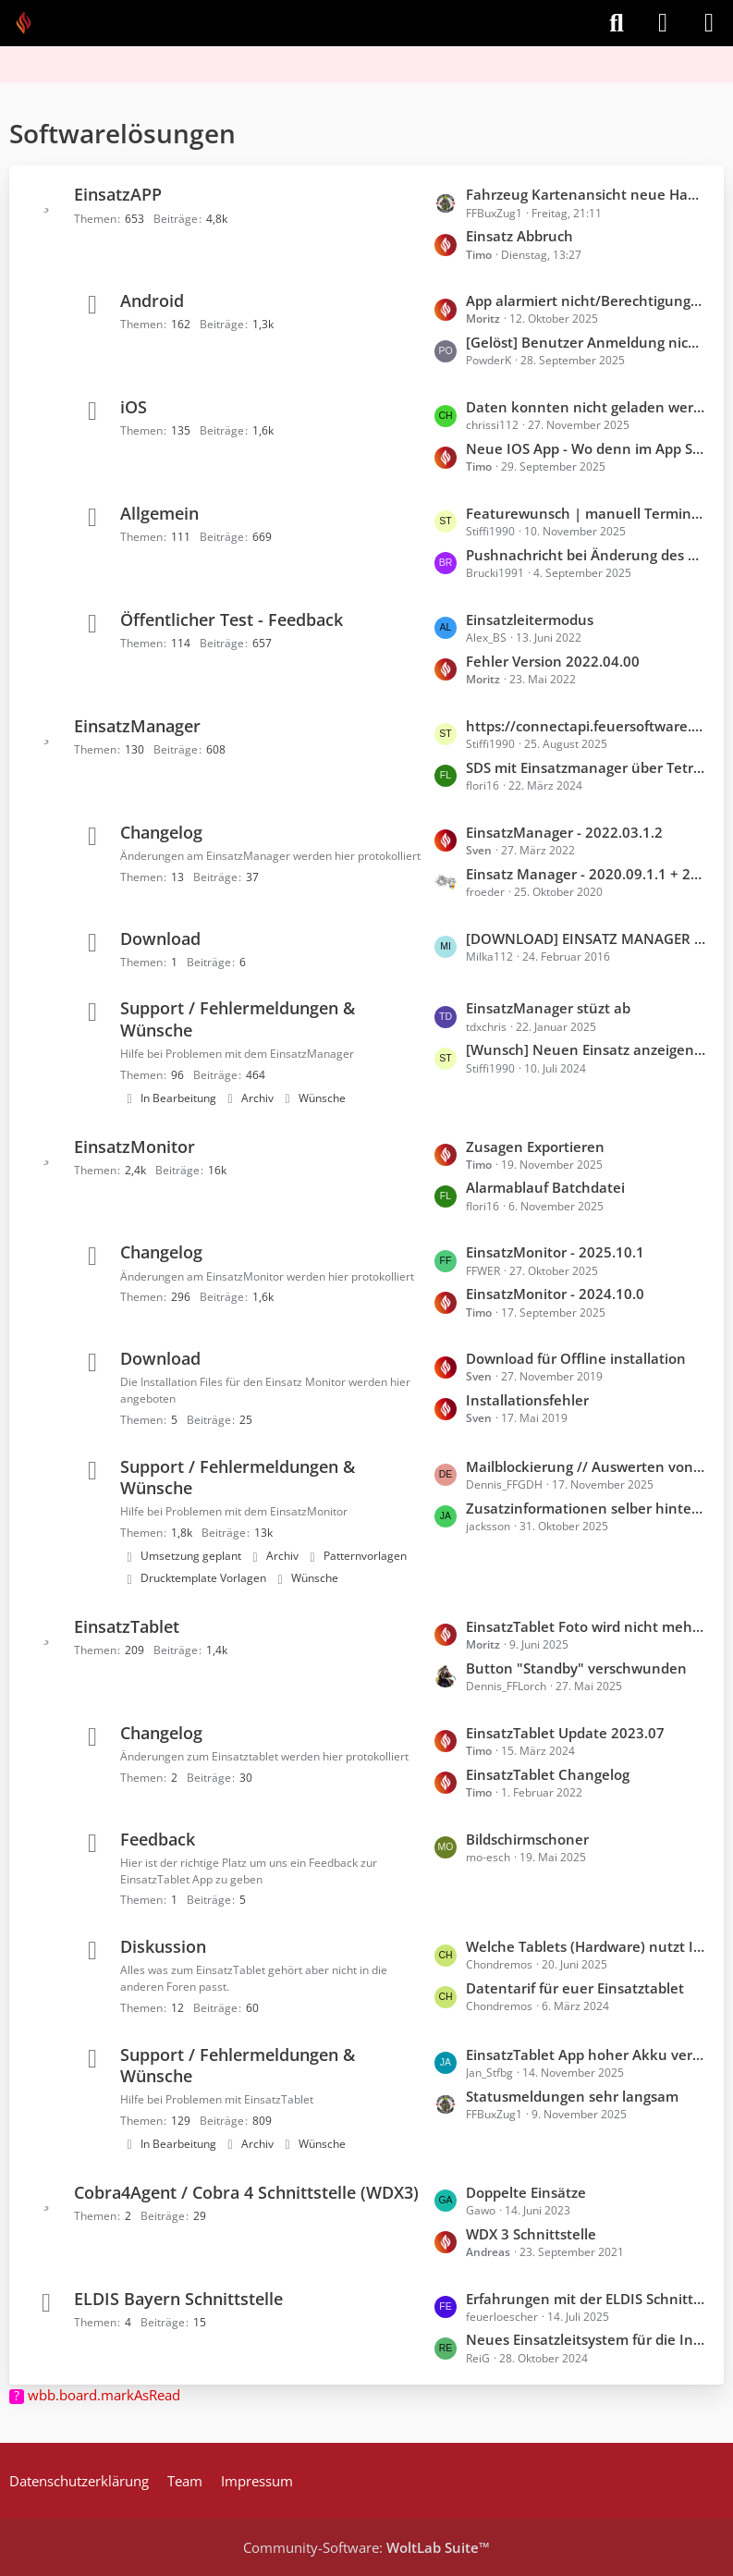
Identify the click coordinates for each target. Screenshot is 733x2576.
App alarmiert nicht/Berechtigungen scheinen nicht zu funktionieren (585, 300)
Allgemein (159, 513)
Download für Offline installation (576, 1358)
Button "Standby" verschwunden (576, 1668)
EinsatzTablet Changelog (547, 1774)
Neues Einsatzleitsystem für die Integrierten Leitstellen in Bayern (585, 2339)
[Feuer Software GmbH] (30, 23)
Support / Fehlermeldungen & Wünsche (237, 1018)
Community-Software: (366, 2547)
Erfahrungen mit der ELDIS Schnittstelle (585, 2298)
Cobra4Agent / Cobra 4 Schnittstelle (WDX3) (246, 2192)
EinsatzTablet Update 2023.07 (565, 1732)
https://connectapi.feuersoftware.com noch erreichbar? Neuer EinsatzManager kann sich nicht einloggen (585, 726)
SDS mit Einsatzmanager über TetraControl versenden (585, 767)
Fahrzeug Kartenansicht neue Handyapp (585, 194)
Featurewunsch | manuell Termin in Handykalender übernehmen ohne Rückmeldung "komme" (585, 513)
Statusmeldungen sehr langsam (572, 2096)
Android (152, 300)
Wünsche (322, 1098)
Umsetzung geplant (190, 1556)
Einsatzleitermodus (529, 619)
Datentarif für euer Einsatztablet (575, 1988)
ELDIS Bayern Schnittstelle (178, 2299)
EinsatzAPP (118, 194)
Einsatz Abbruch (519, 236)
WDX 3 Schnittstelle (531, 2234)
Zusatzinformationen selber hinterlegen (585, 1508)
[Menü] (708, 23)
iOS (133, 407)
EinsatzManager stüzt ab (548, 1008)
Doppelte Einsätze (526, 2192)
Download (160, 938)
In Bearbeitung (178, 1098)
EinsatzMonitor (134, 1146)
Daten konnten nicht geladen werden (585, 407)
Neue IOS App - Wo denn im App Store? (585, 448)
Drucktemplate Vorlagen (203, 1578)
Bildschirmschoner (527, 1839)
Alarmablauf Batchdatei (545, 1187)
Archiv (257, 1098)
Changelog (161, 832)
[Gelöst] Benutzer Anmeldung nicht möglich (585, 342)
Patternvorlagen (365, 1556)
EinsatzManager (137, 726)
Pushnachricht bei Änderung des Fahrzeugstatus (585, 555)
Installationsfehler (527, 1400)
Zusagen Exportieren (535, 1146)
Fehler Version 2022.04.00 (553, 661)
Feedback (157, 1839)
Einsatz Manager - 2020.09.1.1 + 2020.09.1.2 (585, 874)
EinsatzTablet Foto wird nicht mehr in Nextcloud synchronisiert (585, 1626)
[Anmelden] (662, 23)
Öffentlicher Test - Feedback (231, 619)
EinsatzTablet (126, 1626)
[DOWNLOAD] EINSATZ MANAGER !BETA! (585, 938)
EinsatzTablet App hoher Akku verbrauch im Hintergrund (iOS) (585, 2054)
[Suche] (616, 23)
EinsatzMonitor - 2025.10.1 (555, 1252)
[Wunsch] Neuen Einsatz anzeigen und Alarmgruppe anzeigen (585, 1049)
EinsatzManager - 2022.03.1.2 (564, 832)
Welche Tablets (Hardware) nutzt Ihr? (585, 1946)
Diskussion (163, 1946)
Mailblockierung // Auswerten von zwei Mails (585, 1466)
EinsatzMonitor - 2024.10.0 (555, 1293)
